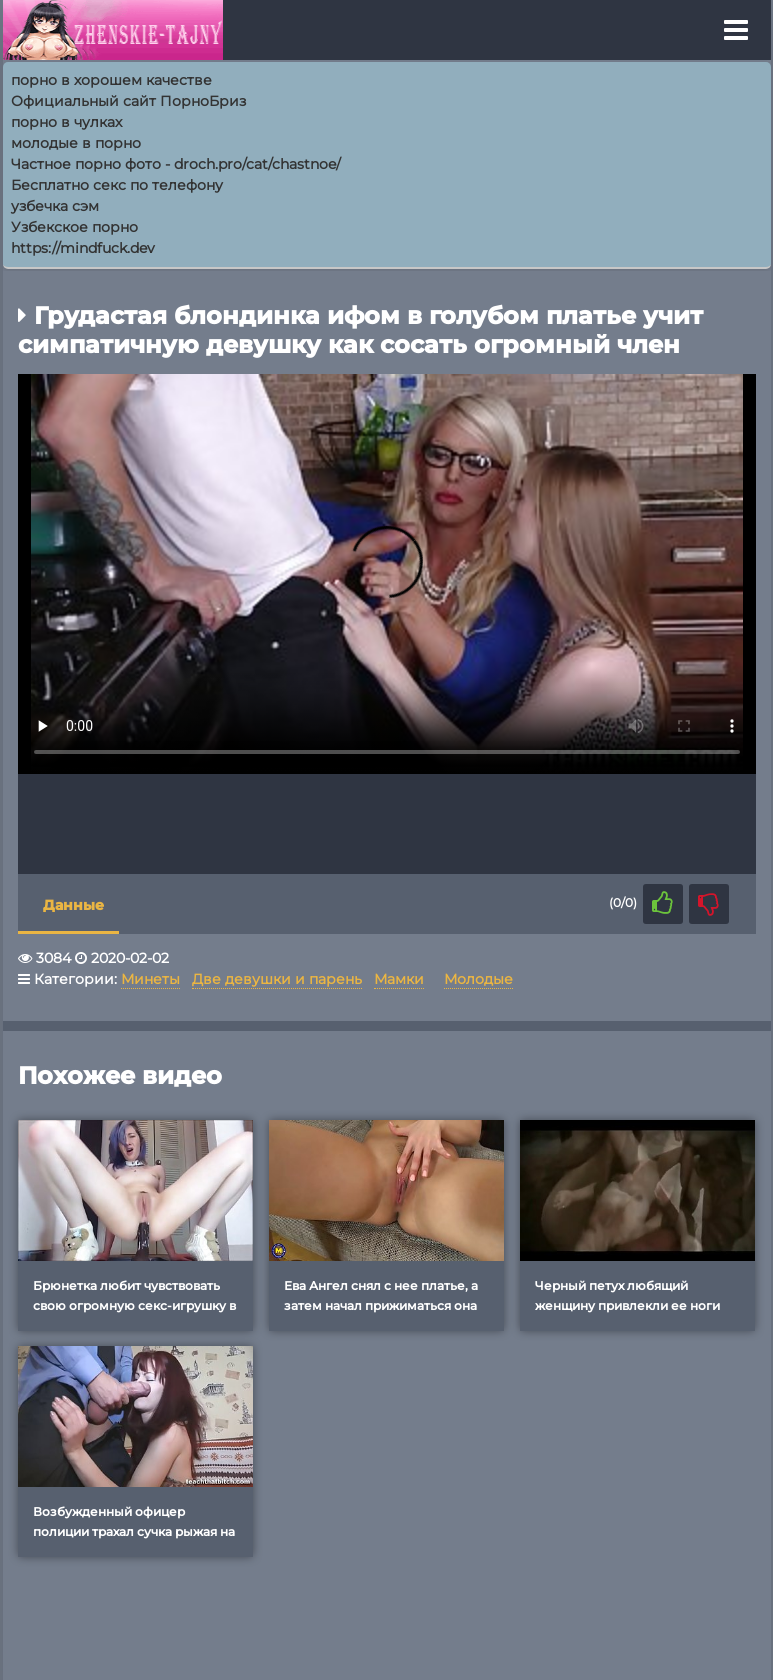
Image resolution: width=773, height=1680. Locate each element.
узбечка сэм (55, 206)
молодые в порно (76, 143)
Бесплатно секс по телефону (117, 185)
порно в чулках (66, 122)
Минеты (150, 979)
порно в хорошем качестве (111, 80)
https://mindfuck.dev (83, 248)
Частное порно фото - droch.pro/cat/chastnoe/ (176, 164)
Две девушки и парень (277, 979)
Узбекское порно (74, 227)
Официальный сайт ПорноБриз (128, 101)
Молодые (478, 979)
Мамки (399, 979)
